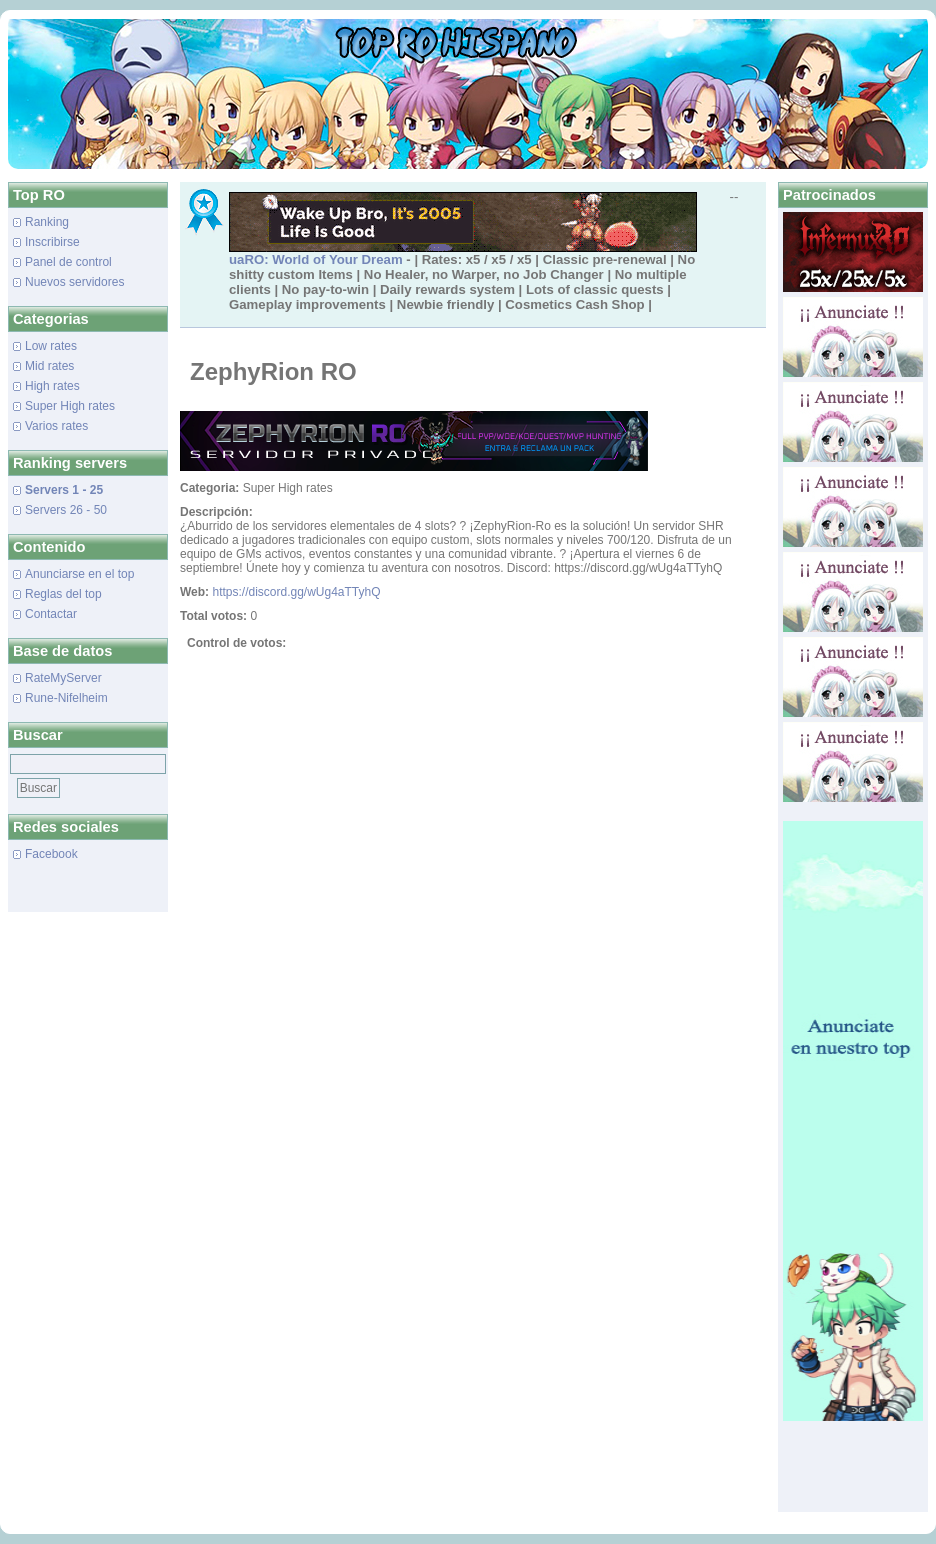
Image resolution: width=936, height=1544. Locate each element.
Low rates (51, 346)
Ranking (47, 222)
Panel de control (68, 262)
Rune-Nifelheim (66, 698)
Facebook (51, 854)
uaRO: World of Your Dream (316, 259)
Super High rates (70, 406)
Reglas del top (63, 594)
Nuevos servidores (74, 282)
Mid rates (49, 366)
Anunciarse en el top (79, 574)
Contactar (51, 614)
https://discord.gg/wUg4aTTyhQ (296, 592)
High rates (52, 386)
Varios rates (56, 426)
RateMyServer (63, 678)
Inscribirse (52, 242)
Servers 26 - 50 (66, 510)
